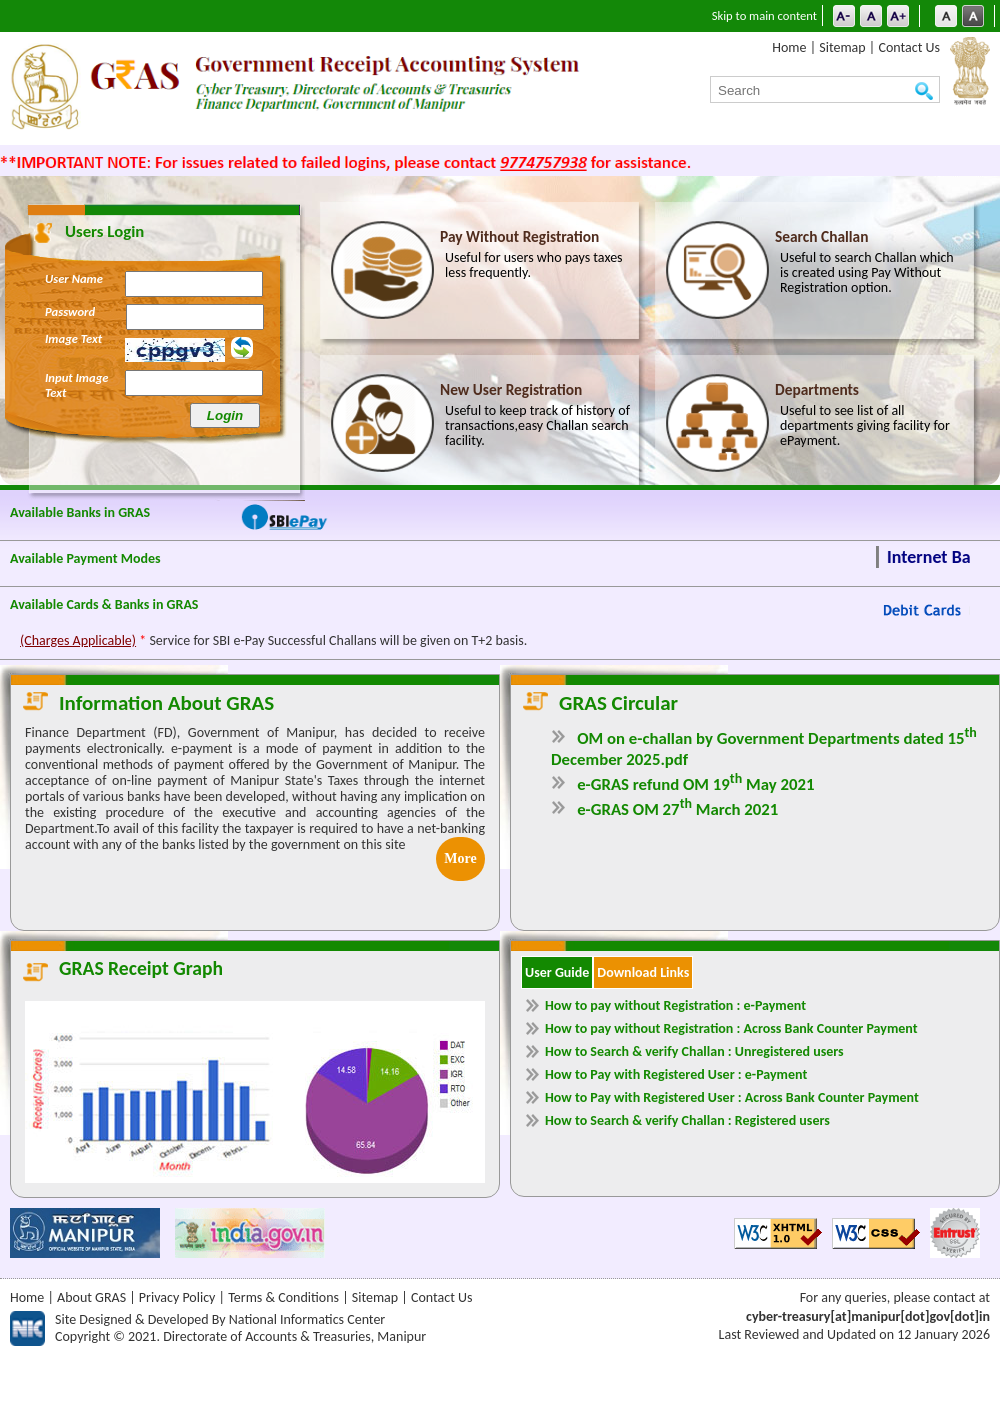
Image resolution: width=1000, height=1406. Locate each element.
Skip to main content (764, 15)
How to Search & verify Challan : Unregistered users (694, 1051)
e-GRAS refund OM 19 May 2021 (695, 784)
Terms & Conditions (283, 1297)
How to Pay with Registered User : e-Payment (676, 1074)
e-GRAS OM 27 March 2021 (677, 809)
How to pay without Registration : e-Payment (675, 1005)
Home (789, 47)
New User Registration (511, 389)
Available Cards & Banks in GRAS (104, 604)
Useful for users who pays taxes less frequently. (534, 265)
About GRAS (91, 1297)
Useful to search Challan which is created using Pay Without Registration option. (867, 273)
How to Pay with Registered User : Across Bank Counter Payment (732, 1097)
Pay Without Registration (519, 236)
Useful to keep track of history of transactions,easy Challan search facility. (537, 426)
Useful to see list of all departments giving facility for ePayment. (865, 426)
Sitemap (842, 47)
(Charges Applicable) (78, 640)
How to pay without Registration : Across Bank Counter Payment (731, 1028)
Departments (817, 389)
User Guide (557, 972)
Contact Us (909, 47)
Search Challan (821, 236)
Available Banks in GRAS (80, 512)
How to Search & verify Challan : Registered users (687, 1120)
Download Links (643, 972)
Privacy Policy (177, 1297)
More (460, 858)
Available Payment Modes (85, 558)
